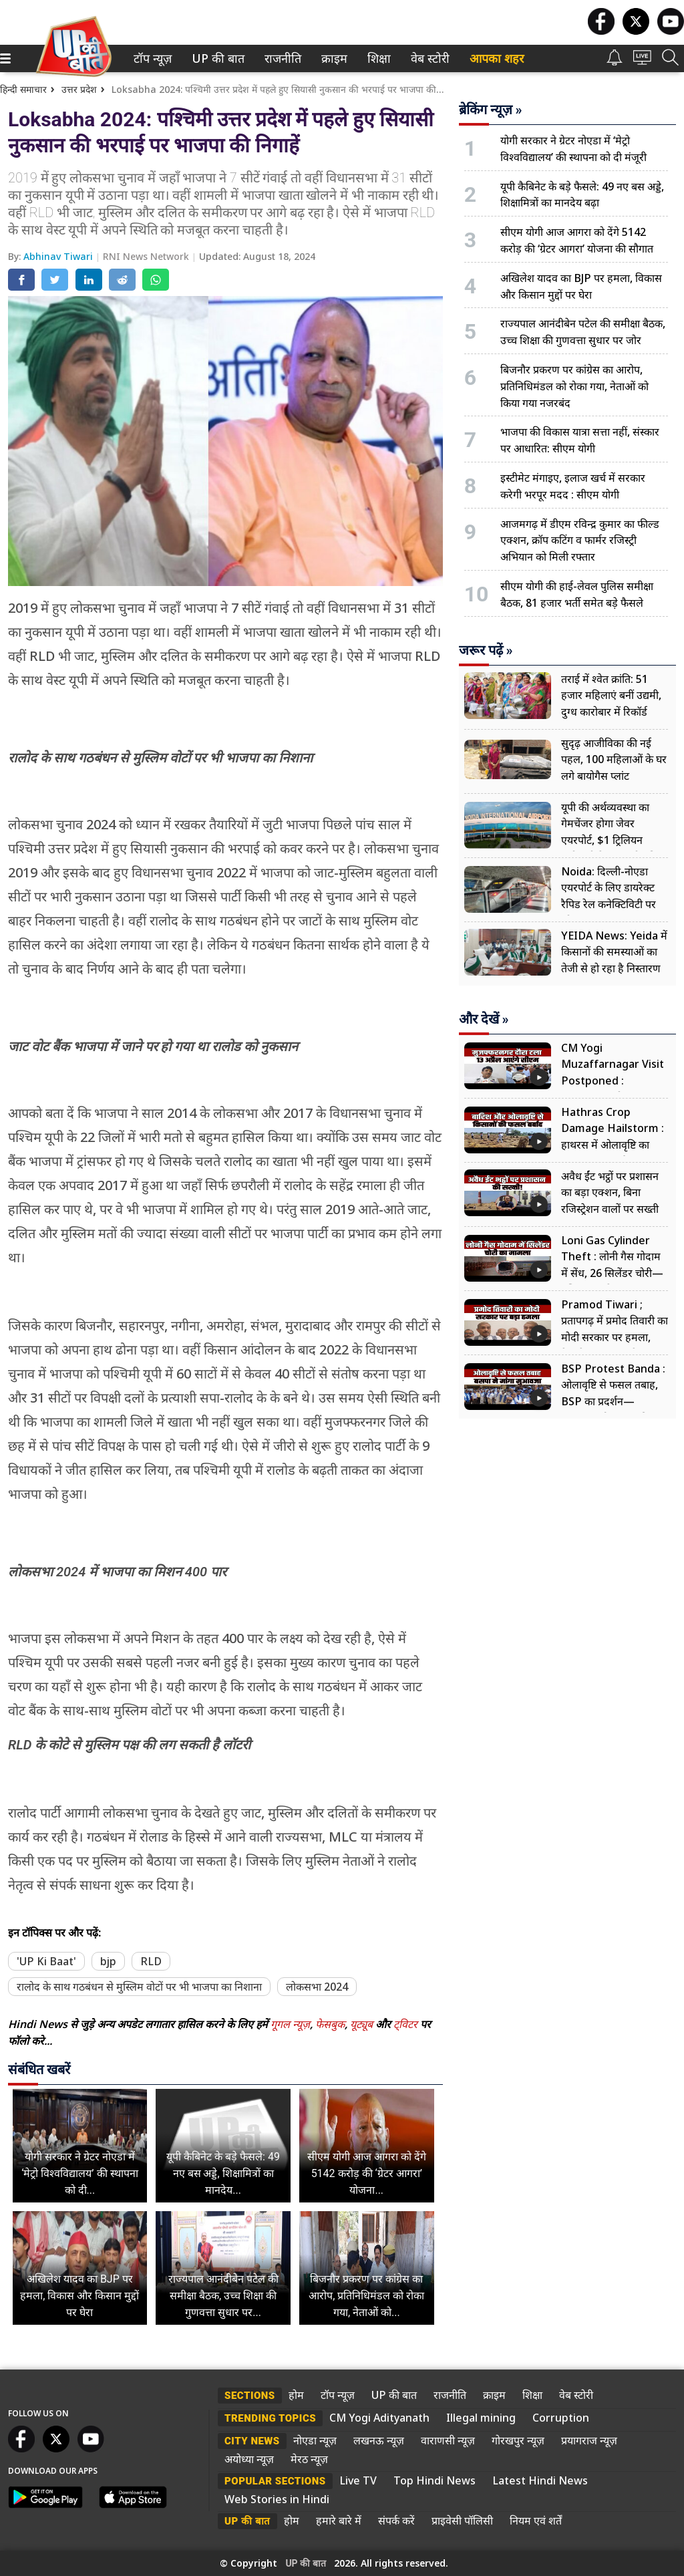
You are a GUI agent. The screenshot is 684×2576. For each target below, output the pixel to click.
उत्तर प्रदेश (79, 89)
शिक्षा (377, 58)
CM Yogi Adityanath (379, 2418)
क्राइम (332, 58)
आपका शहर (497, 58)
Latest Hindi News (540, 2480)
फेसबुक (330, 2024)
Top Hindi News (434, 2480)
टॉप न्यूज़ (150, 58)
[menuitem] (153, 58)
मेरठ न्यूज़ (309, 2459)
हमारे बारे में (338, 2521)
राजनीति (281, 58)
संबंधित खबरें (39, 2069)
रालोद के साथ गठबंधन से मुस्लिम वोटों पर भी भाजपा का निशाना (139, 1987)
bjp (108, 1961)
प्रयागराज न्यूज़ (589, 2440)
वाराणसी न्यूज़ (448, 2440)
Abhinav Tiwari (59, 256)
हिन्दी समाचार (23, 89)
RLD (151, 1961)
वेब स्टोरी (428, 58)
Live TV (358, 2480)
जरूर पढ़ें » (486, 650)
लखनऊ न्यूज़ (378, 2440)
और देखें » (484, 1019)
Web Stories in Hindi (276, 2499)
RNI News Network (147, 256)
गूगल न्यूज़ (290, 2024)
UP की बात (215, 58)
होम (296, 2395)
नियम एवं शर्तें (536, 2521)
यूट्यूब (362, 2024)
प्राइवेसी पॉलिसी (462, 2521)
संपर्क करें (396, 2521)
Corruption (560, 2418)
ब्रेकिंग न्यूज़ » (490, 110)
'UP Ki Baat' (46, 1961)
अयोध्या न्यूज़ (249, 2459)
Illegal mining (481, 2418)
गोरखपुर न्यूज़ (518, 2440)
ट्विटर (405, 2024)
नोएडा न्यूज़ (315, 2440)
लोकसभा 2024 (317, 1987)
